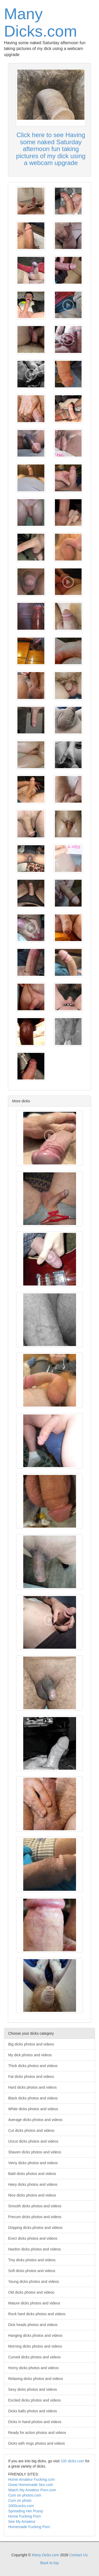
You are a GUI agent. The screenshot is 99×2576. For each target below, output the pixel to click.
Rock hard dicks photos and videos (36, 2314)
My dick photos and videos (30, 2055)
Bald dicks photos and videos (32, 2174)
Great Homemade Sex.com (30, 2485)
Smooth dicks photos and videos (35, 2206)
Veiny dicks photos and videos (33, 2163)
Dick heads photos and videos (33, 2325)
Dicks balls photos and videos (32, 2411)
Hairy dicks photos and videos (32, 2184)
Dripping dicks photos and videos (35, 2227)
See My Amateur (22, 2521)
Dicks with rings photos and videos (36, 2443)
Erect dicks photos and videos (32, 2238)
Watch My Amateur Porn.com (32, 2490)
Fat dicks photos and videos (31, 2076)
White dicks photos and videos (33, 2109)
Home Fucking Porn (24, 2516)
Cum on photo (19, 2500)
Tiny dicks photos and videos (31, 2260)
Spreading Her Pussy (25, 2511)
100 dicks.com (72, 2461)
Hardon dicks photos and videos (34, 2249)
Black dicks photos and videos (33, 2098)
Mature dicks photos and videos (34, 2303)
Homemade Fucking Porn (29, 2527)
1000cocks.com (21, 2506)
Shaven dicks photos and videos (34, 2152)
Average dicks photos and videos (35, 2120)
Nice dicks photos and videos (32, 2195)
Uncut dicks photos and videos (33, 2141)
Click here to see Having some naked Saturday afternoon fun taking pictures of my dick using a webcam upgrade (51, 148)
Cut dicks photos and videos (31, 2130)
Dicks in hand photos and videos (35, 2422)
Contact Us (78, 2555)
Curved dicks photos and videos (34, 2357)
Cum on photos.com (24, 2495)
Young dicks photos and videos (33, 2281)
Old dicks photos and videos (31, 2292)
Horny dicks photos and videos (33, 2368)
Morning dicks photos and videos (35, 2346)
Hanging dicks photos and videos (35, 2335)
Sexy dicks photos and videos (32, 2389)
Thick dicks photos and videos (33, 2066)
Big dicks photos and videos (31, 2044)
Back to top (49, 2563)
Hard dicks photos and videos (32, 2087)
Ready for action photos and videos (37, 2432)
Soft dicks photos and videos (31, 2271)
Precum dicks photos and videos (35, 2217)
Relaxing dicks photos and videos (35, 2379)
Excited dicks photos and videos (34, 2400)
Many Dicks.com (40, 22)
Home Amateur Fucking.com (31, 2479)
